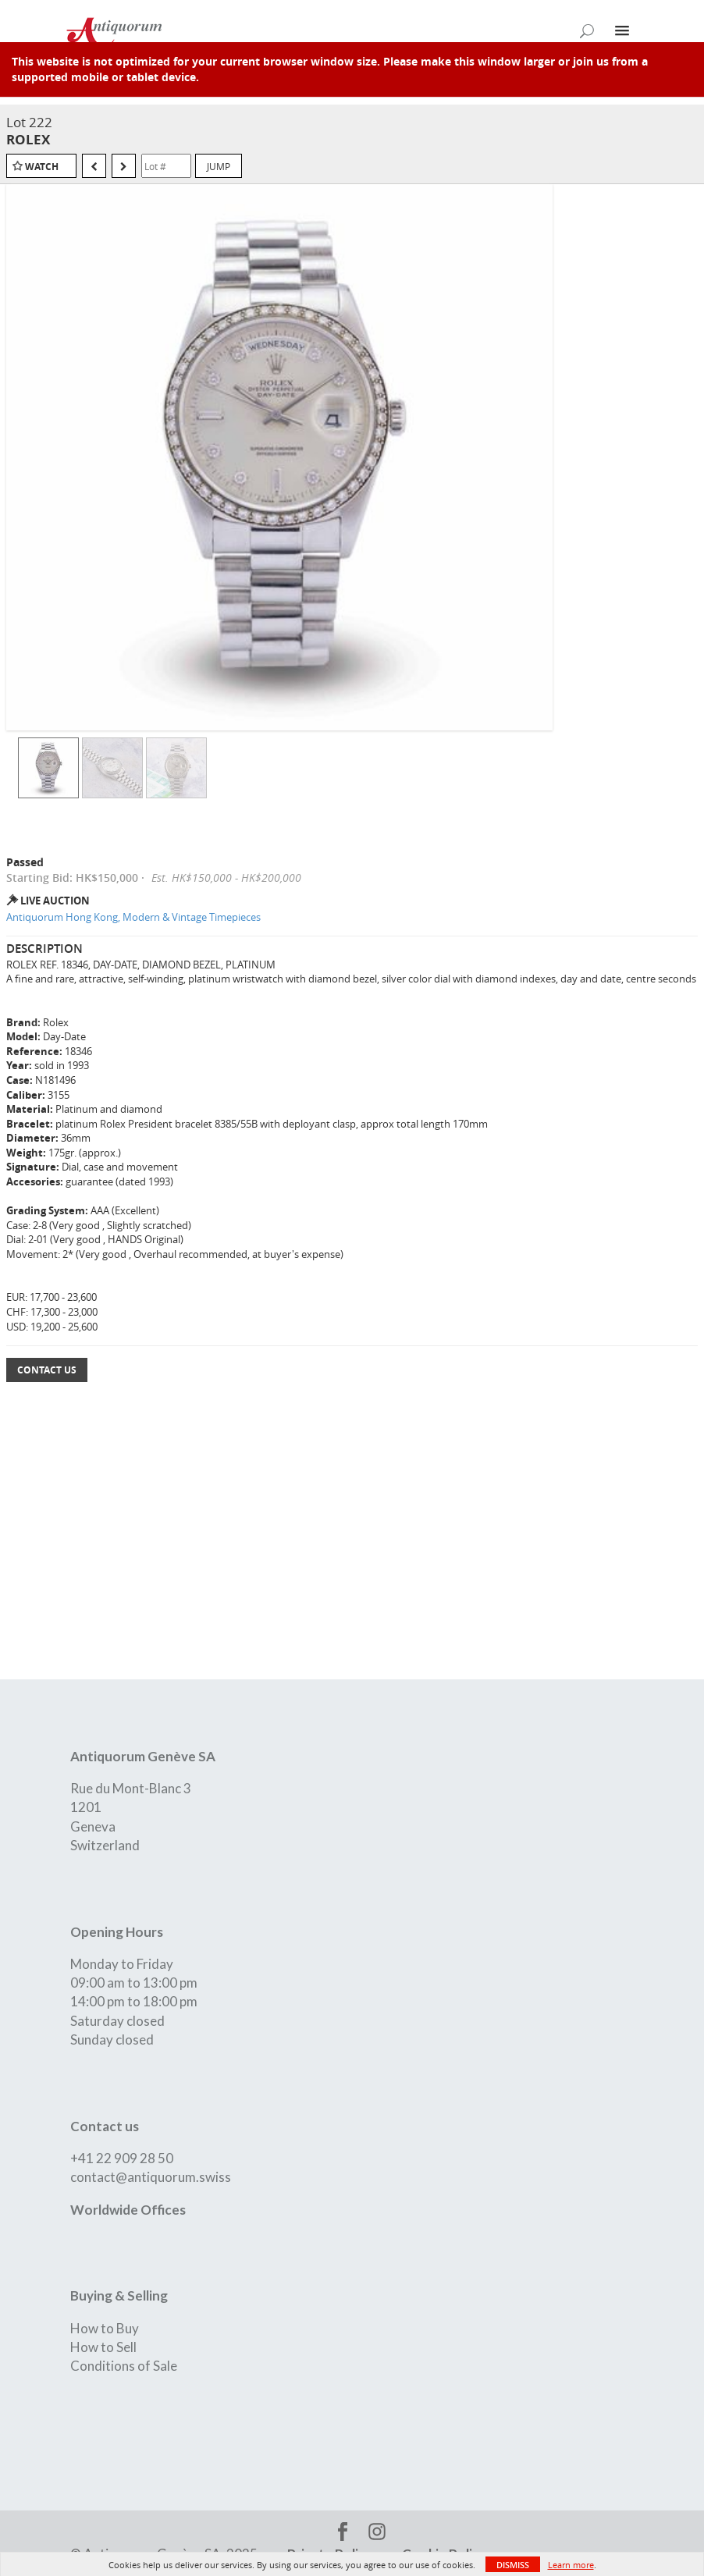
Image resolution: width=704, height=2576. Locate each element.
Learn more (571, 2565)
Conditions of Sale (123, 2365)
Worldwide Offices (128, 2209)
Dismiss (512, 2565)
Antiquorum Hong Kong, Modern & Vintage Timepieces (133, 917)
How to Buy (104, 2328)
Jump (218, 166)
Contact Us (46, 1370)
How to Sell (103, 2347)
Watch (42, 166)
